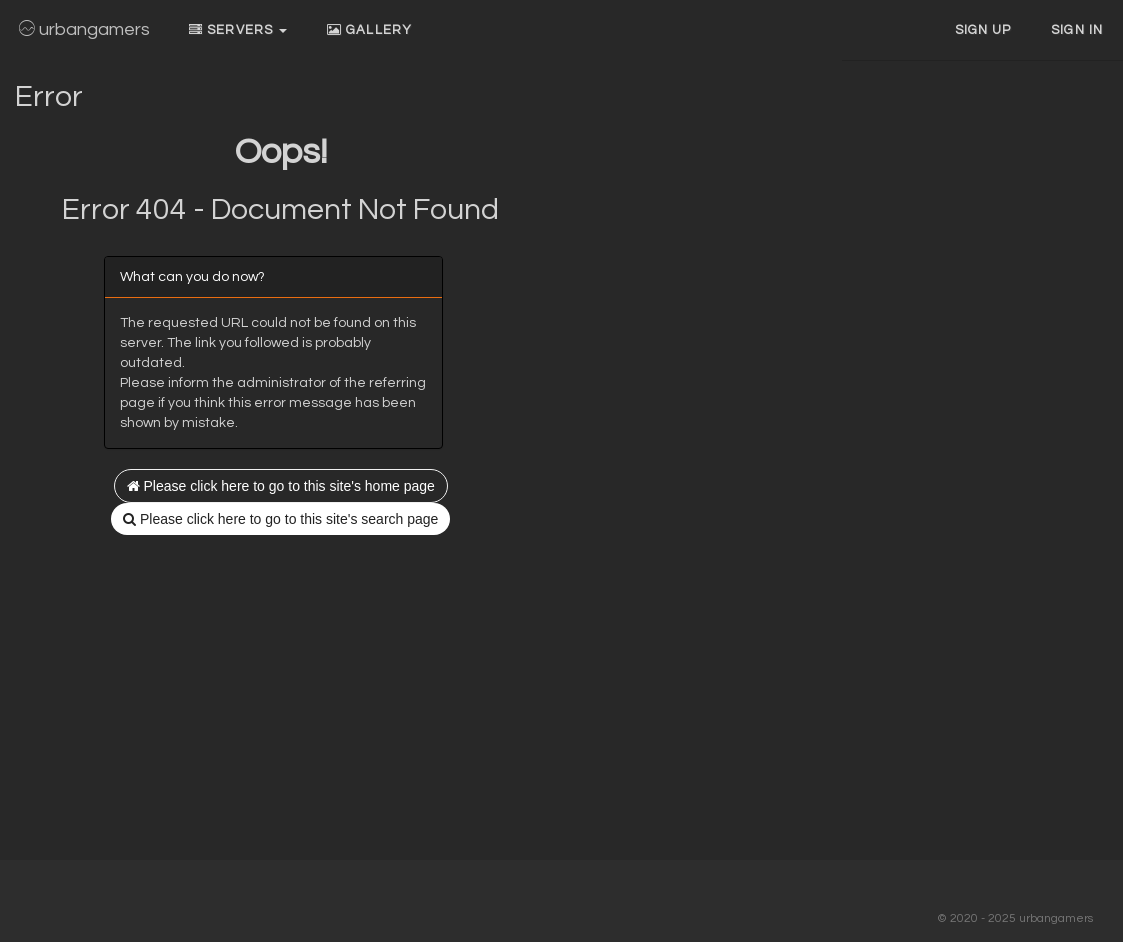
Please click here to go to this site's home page (281, 486)
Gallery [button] (369, 30)
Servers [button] (238, 30)
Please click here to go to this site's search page (280, 519)
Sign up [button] (983, 30)
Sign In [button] (1077, 30)
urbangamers (84, 29)
